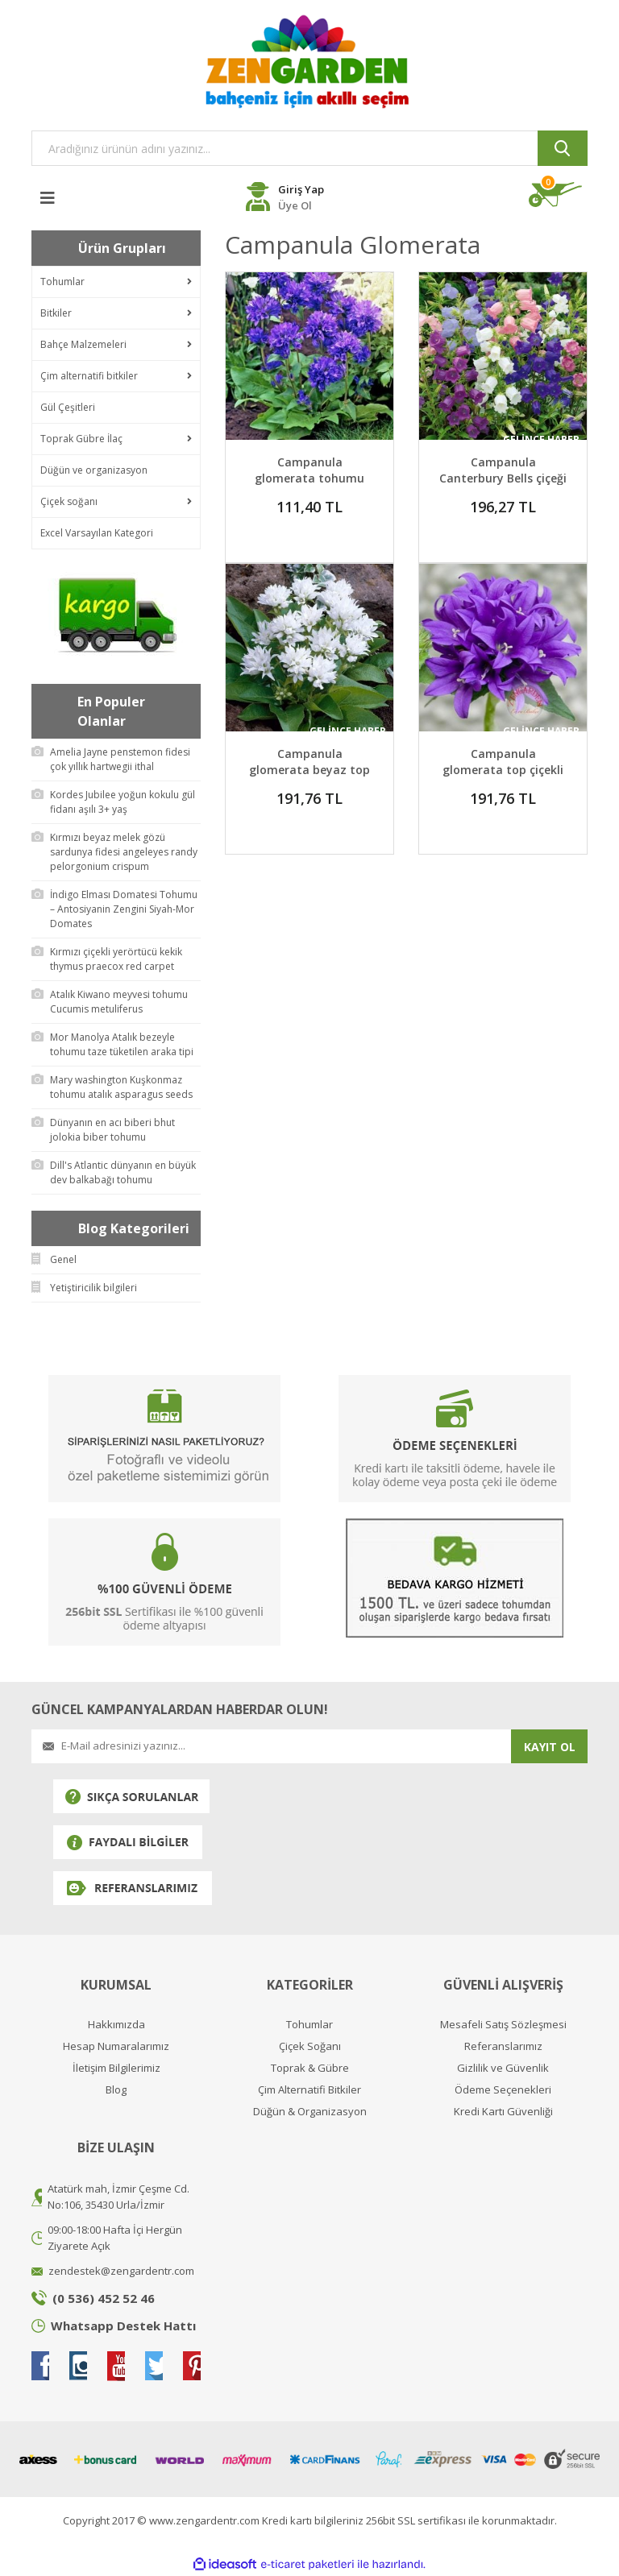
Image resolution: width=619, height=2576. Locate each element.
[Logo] (309, 61)
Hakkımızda (116, 2025)
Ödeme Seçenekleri (503, 2090)
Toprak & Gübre (310, 2068)
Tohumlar (309, 2025)
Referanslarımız (503, 2046)
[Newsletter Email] (271, 1746)
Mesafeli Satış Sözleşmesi (503, 2025)
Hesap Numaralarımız (116, 2046)
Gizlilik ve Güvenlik (503, 2068)
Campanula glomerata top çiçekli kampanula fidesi (502, 769)
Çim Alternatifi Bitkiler (309, 2090)
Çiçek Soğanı (310, 2046)
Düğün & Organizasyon (310, 2112)
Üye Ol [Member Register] (295, 205)
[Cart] (558, 195)
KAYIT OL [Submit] (549, 1746)
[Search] (309, 148)
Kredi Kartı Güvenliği (503, 2112)
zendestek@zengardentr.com (121, 2270)
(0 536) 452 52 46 (103, 2298)
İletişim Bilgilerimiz (116, 2068)
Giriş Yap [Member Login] (301, 189)
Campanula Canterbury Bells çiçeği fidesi (503, 478)
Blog (116, 2090)
